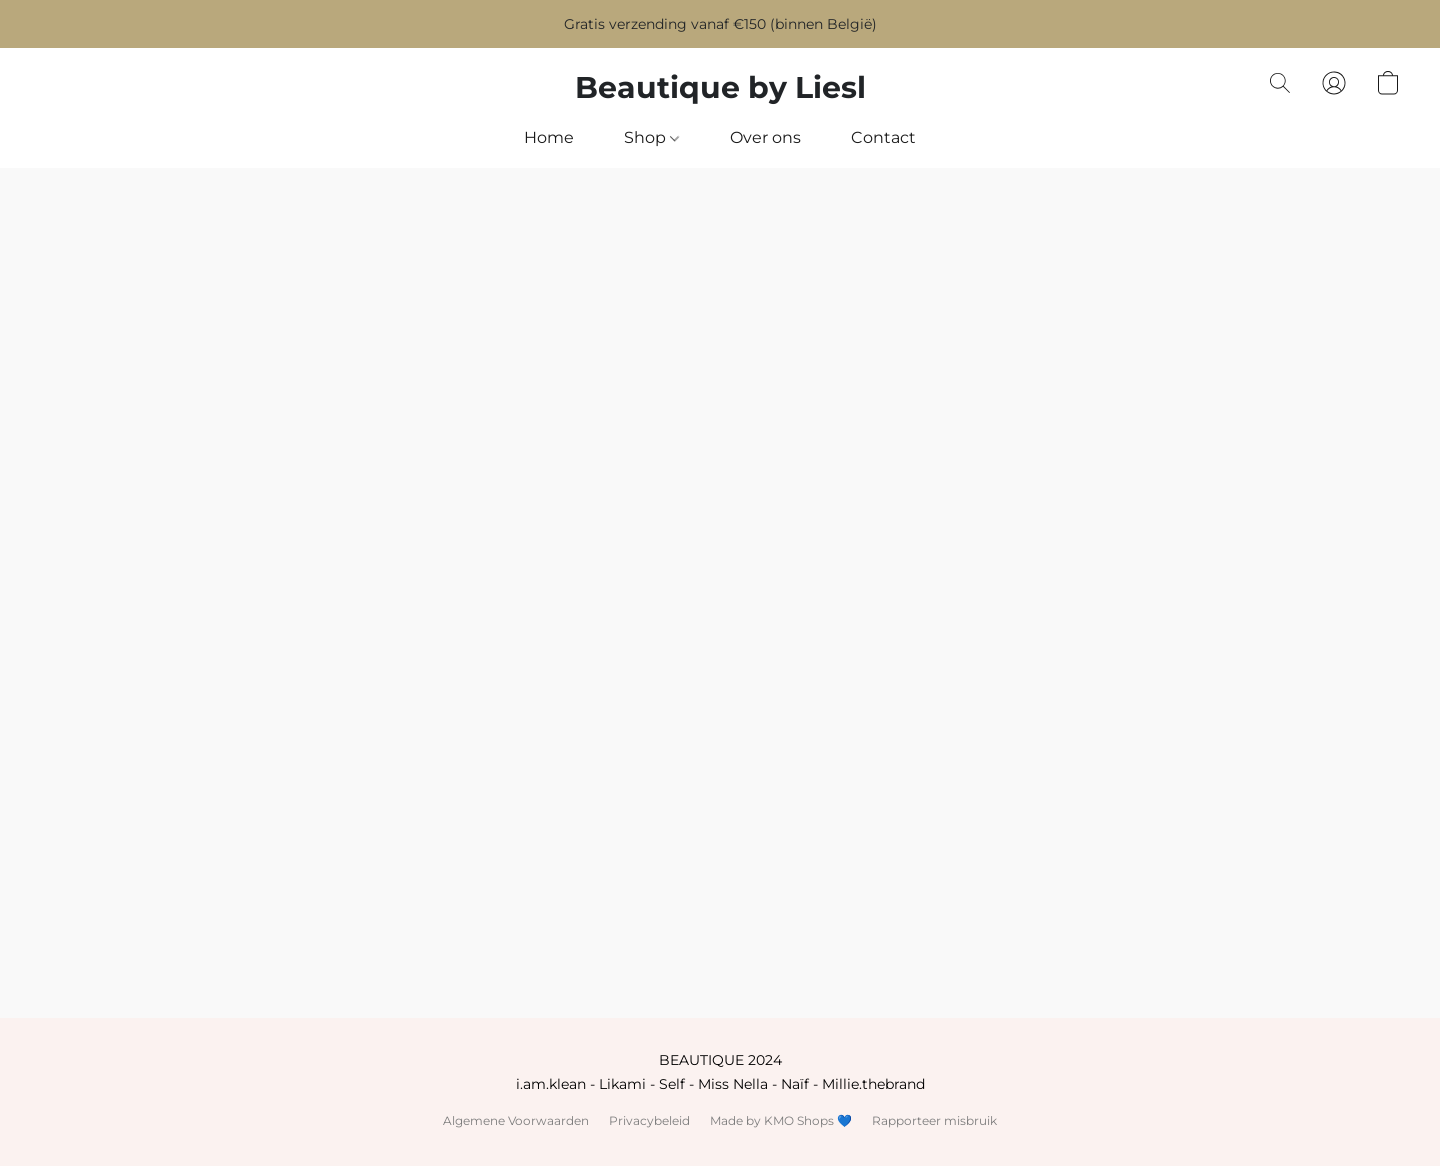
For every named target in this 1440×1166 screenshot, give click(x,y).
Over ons (765, 137)
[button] (720, 88)
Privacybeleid (649, 1120)
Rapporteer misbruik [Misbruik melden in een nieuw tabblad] (934, 1120)
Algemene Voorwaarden (516, 1120)
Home (549, 137)
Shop (651, 137)
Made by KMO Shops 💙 (781, 1120)
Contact (883, 137)
